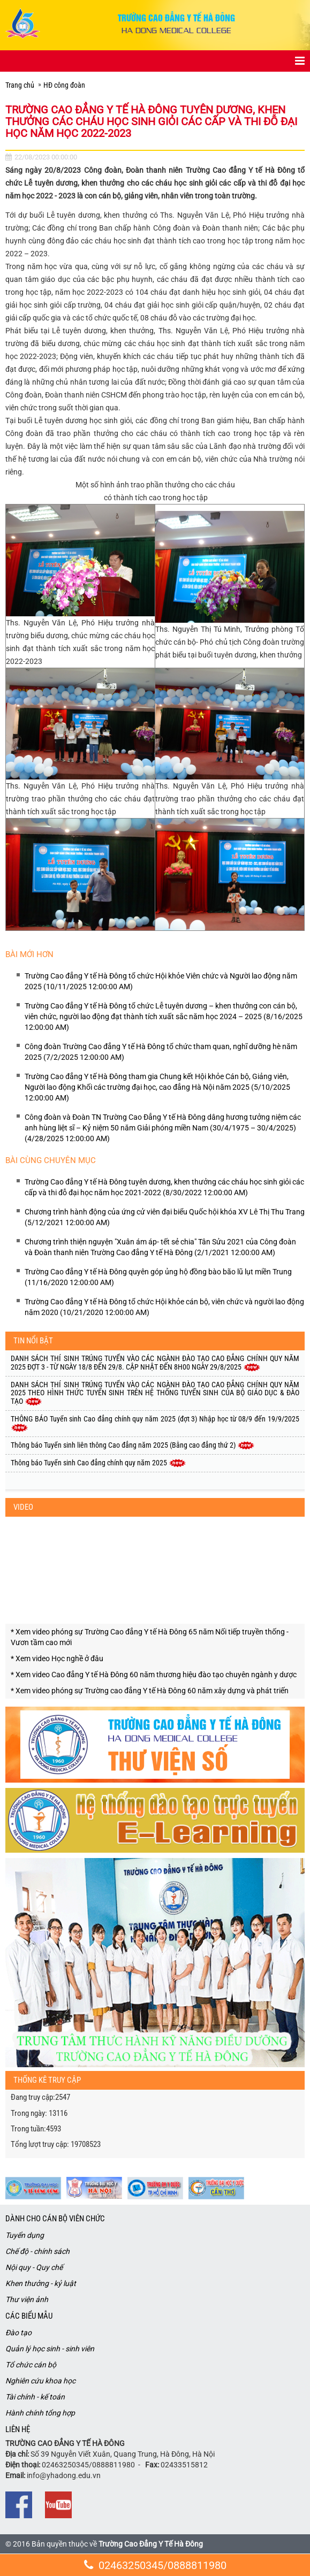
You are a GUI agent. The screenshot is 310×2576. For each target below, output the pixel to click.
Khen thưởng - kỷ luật (40, 2283)
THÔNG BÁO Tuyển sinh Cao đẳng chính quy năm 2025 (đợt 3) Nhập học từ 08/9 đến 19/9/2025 (155, 1423)
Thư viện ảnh (26, 2299)
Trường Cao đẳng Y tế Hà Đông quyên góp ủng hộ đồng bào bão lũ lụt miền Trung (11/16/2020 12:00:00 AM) (158, 1277)
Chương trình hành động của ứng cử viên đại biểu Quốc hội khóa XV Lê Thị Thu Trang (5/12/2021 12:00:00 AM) (165, 1217)
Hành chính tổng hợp (40, 2413)
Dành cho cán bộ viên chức (55, 2218)
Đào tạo (18, 2332)
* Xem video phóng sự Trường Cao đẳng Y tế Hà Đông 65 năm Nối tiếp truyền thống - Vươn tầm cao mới (150, 1637)
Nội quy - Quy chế (34, 2267)
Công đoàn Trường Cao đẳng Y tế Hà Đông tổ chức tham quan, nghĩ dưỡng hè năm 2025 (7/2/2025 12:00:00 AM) (161, 1051)
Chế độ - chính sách (37, 2251)
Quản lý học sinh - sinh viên (49, 2348)
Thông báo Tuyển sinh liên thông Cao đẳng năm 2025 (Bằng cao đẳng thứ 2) (133, 1445)
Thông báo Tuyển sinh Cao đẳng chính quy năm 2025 (98, 1462)
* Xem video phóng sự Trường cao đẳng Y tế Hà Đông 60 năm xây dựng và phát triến (150, 1690)
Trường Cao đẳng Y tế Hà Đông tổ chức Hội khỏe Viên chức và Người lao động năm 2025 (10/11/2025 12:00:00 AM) (161, 981)
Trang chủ (19, 85)
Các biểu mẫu (28, 2316)
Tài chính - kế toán (35, 2396)
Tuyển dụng (24, 2235)
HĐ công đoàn (64, 85)
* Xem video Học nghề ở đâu (57, 1658)
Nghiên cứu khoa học (40, 2380)
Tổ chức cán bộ (30, 2364)
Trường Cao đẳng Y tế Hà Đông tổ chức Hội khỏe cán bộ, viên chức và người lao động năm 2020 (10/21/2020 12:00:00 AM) (164, 1307)
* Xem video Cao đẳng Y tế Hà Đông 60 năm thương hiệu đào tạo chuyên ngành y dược (154, 1674)
